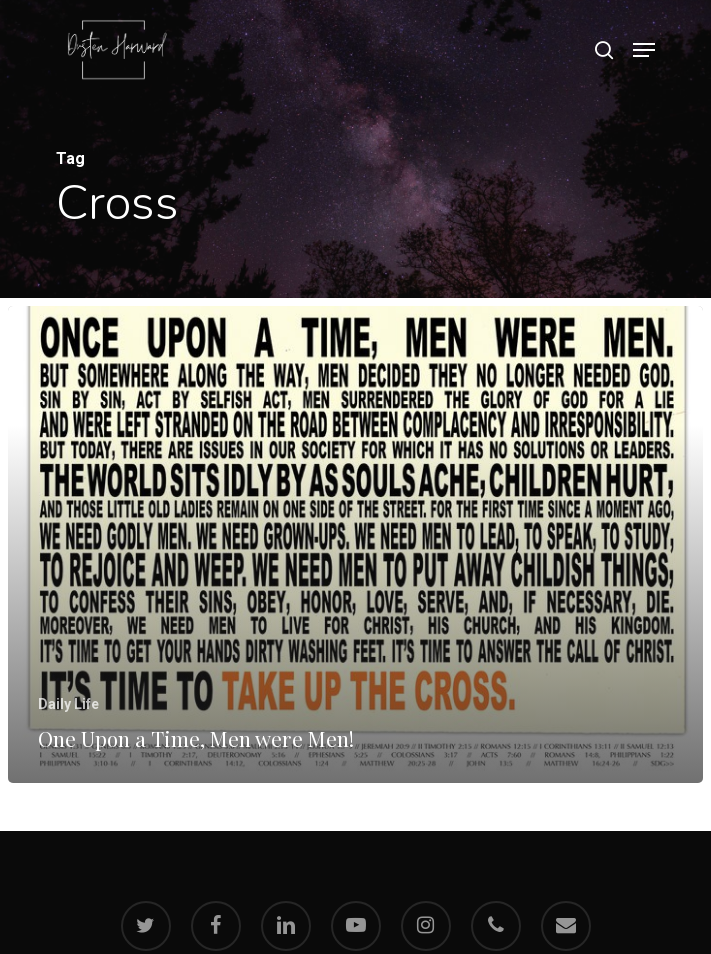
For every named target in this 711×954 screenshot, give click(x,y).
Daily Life (68, 704)
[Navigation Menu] (644, 50)
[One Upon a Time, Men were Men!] (355, 544)
